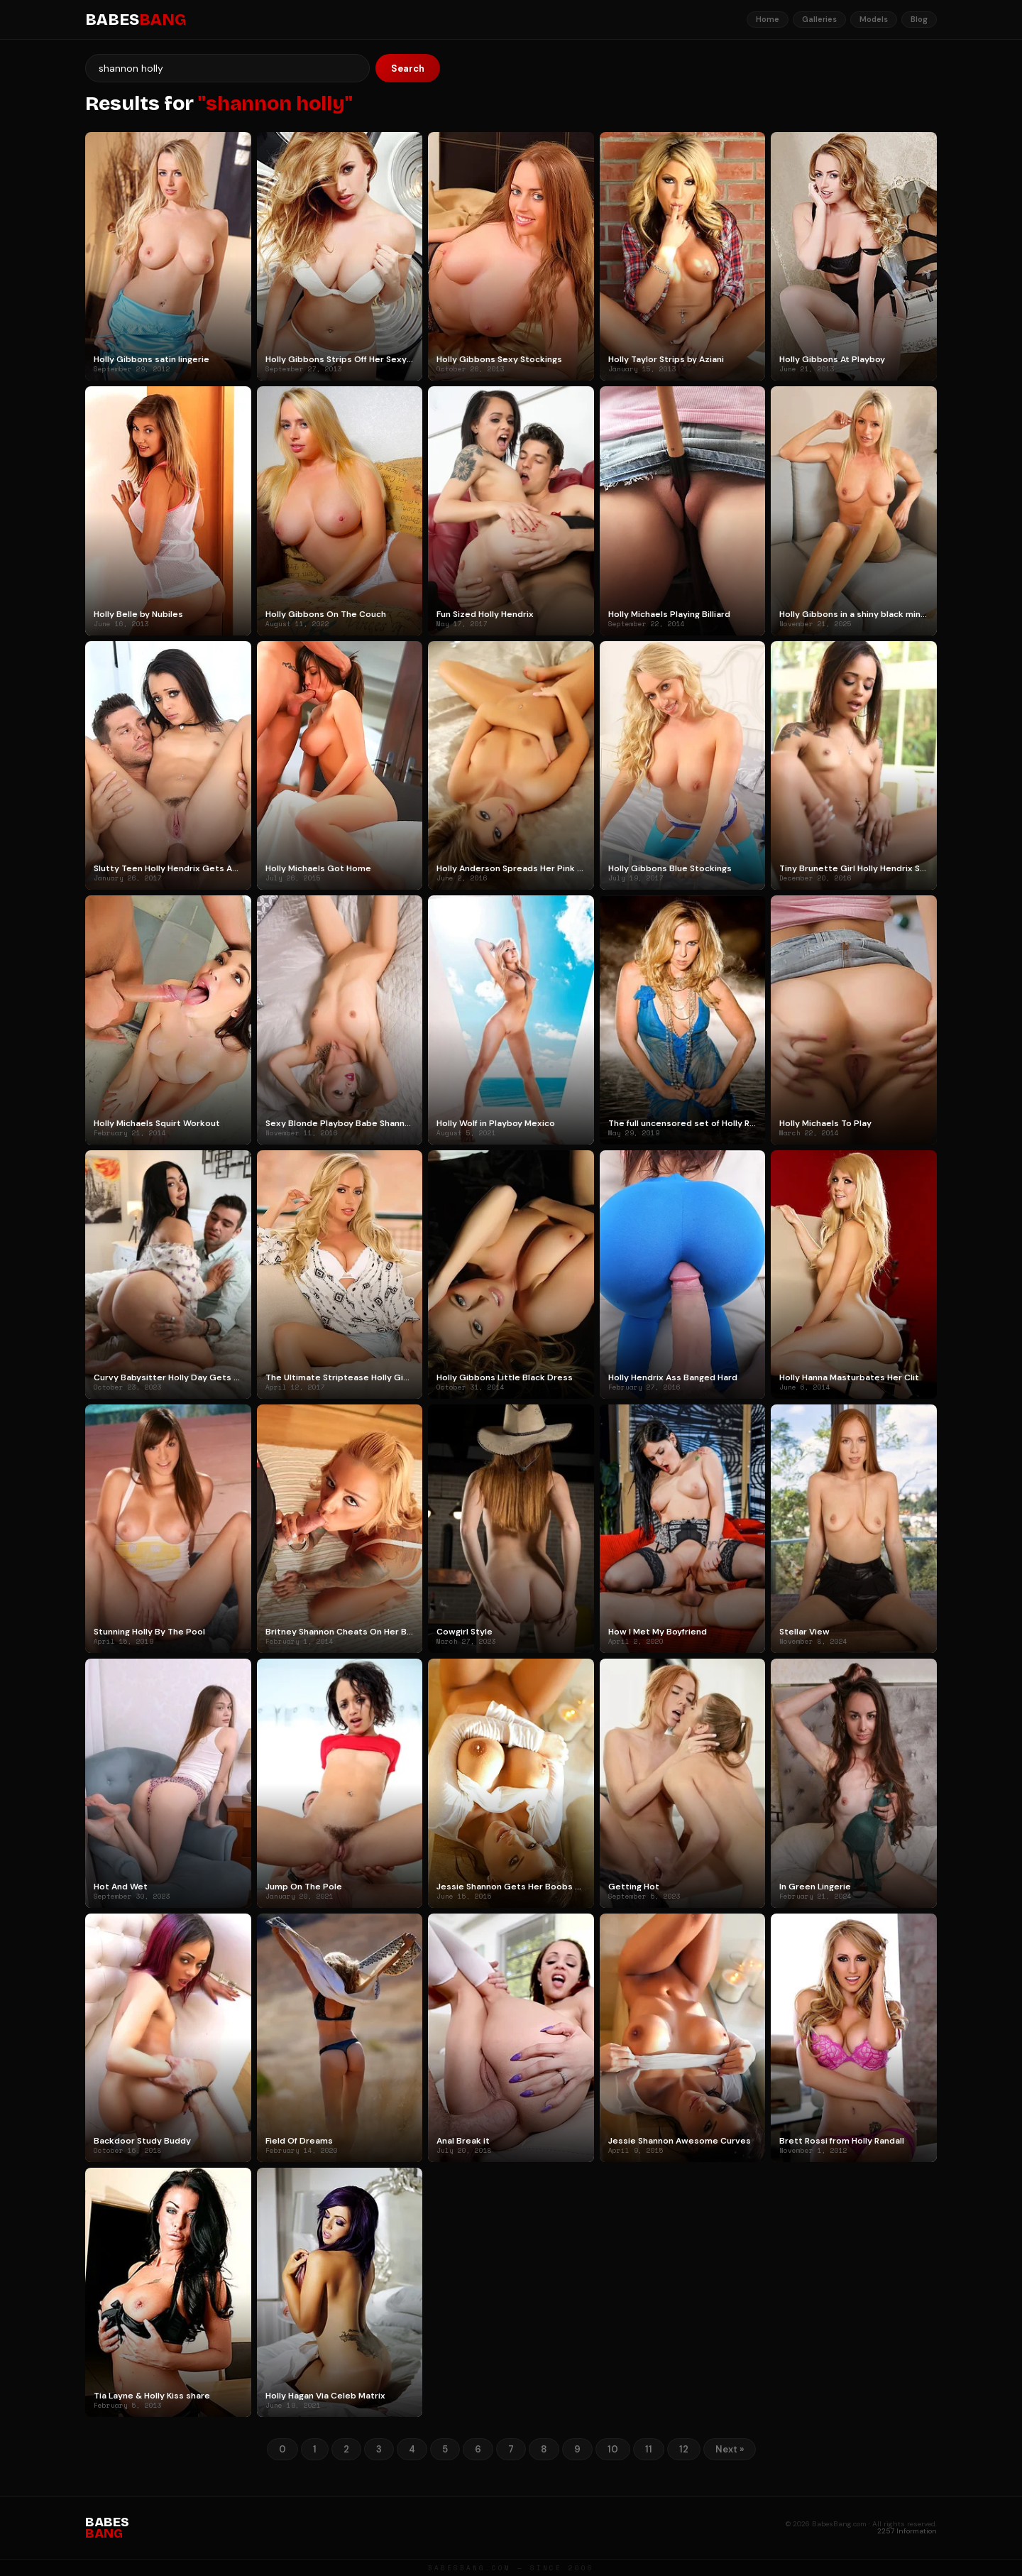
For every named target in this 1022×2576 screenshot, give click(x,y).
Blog (919, 19)
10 (613, 2449)
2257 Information (907, 2531)
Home (767, 19)
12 (683, 2449)
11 (648, 2449)
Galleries (819, 19)
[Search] (227, 68)
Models (873, 19)
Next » (729, 2449)
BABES (135, 20)
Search (407, 68)
